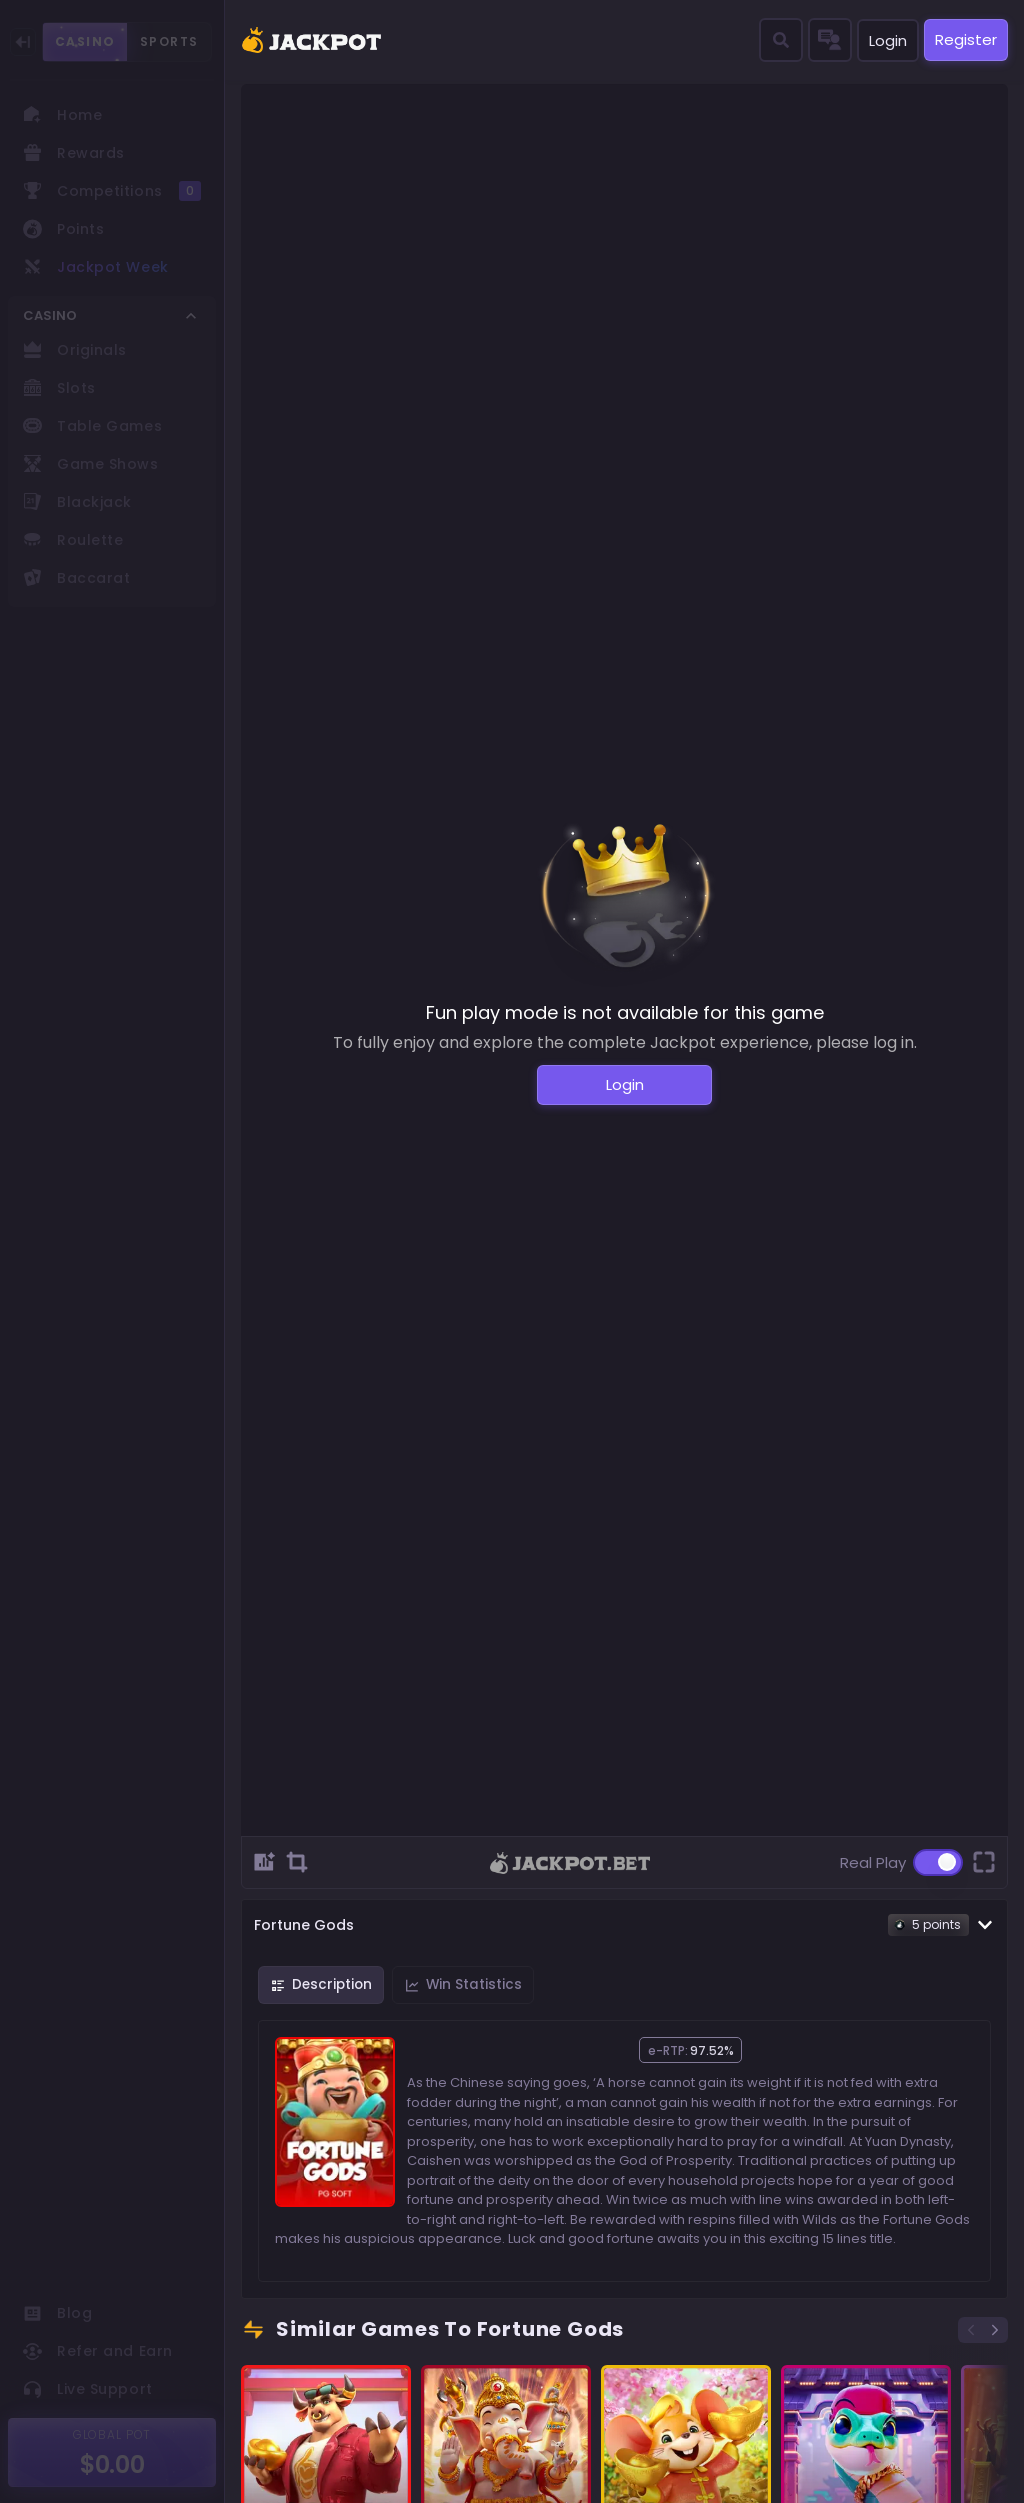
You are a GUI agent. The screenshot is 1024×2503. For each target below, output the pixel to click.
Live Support (88, 2389)
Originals (75, 350)
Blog (57, 2313)
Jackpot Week (96, 267)
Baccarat (76, 578)
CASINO (85, 42)
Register (966, 39)
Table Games (92, 426)
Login (888, 40)
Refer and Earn (98, 2351)
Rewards (74, 153)
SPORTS (169, 41)
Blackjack (77, 502)
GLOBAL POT (112, 2434)
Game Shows (91, 464)
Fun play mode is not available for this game (625, 1012)
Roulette (73, 540)
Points (63, 229)
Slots (59, 388)
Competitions (112, 191)
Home (62, 115)
